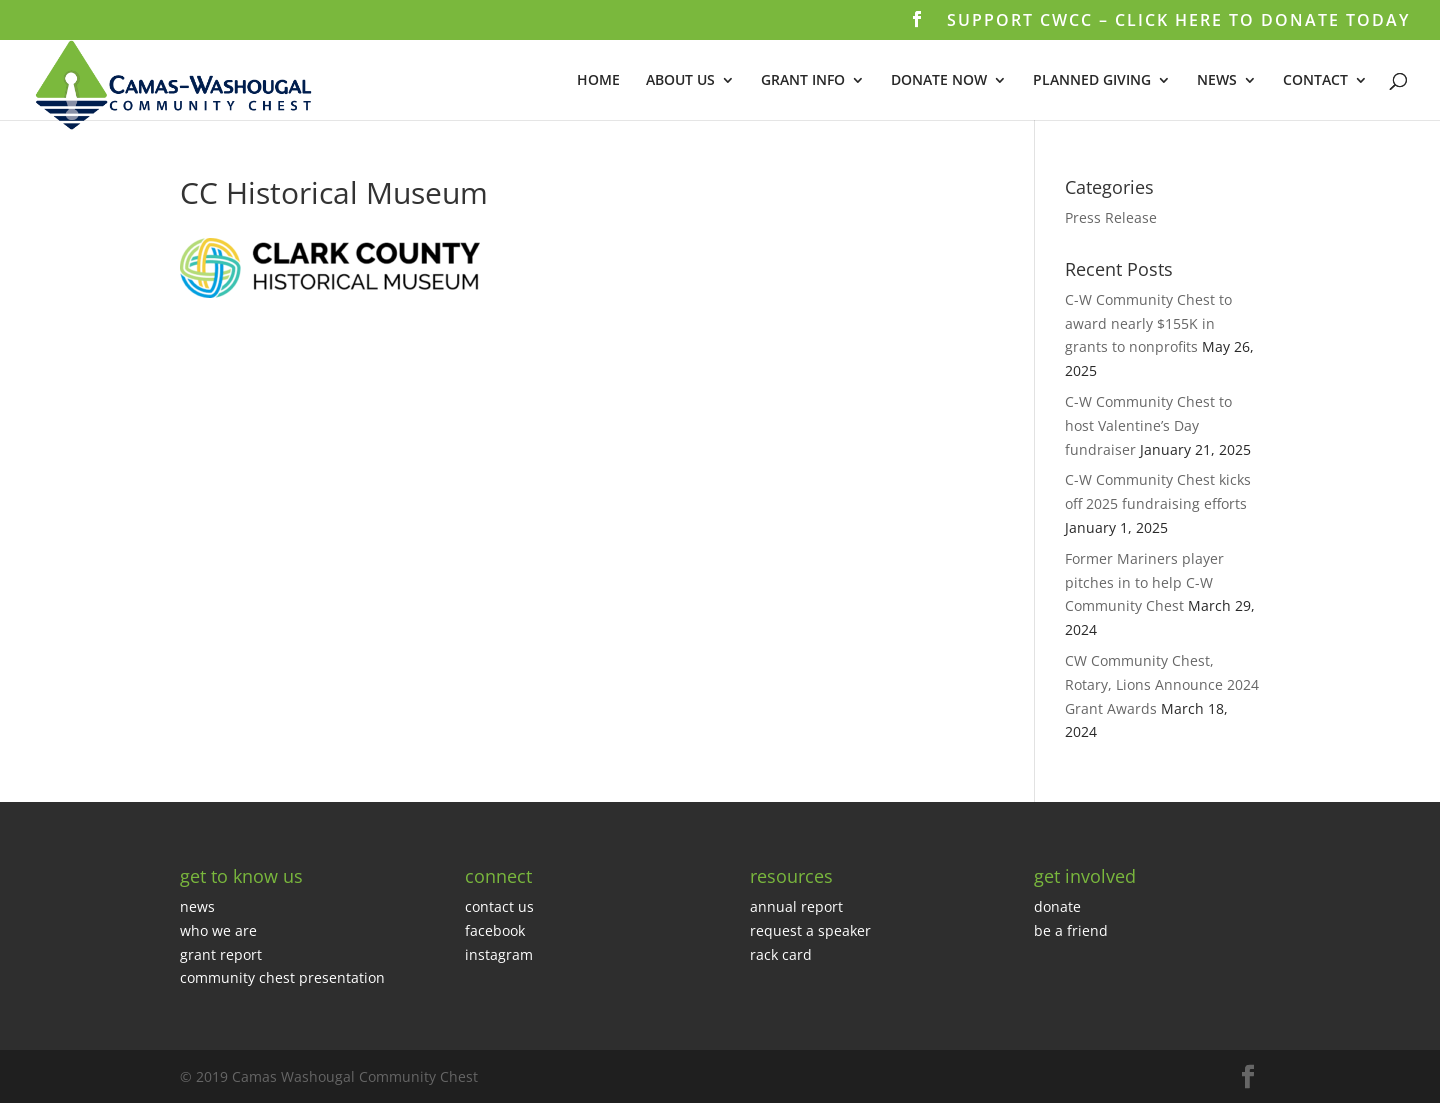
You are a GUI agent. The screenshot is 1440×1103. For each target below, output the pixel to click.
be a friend (1071, 930)
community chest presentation (282, 977)
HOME (598, 81)
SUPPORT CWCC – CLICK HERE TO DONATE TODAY (1178, 21)
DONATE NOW (939, 81)
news (197, 906)
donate (1057, 906)
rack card (781, 954)
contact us (499, 906)
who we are (218, 930)
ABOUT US (680, 81)
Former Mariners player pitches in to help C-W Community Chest (1144, 582)
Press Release (1111, 217)
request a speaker (810, 930)
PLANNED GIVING (1092, 81)
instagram (499, 954)
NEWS (1217, 81)
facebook (495, 930)
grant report (221, 954)
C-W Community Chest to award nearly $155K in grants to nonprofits (1148, 323)
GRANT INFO (803, 81)
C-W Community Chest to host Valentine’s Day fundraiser (1148, 425)
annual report (796, 906)
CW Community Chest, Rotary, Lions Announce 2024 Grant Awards (1162, 684)
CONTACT (1315, 81)
